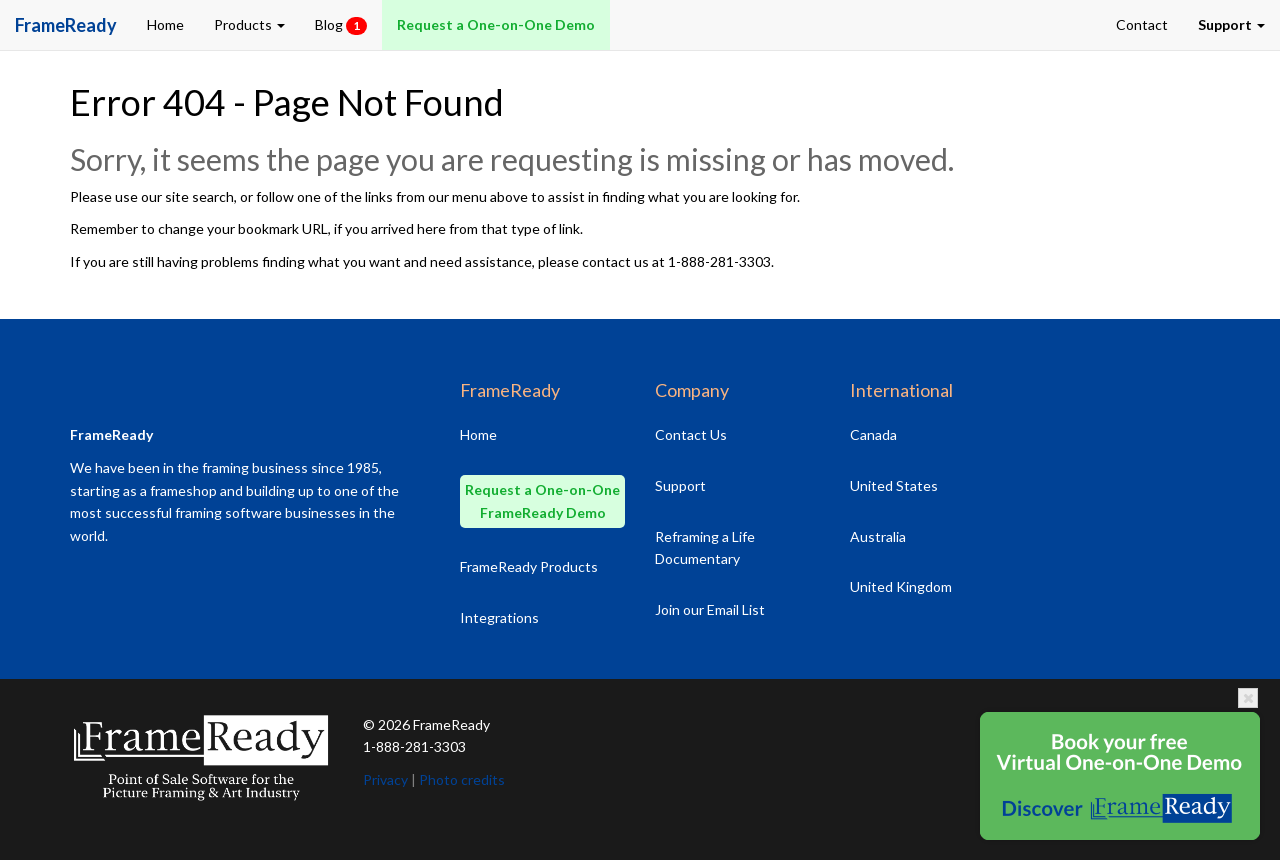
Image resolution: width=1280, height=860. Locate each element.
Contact (1142, 24)
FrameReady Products (529, 566)
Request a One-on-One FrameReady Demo (542, 501)
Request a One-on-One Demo (496, 24)
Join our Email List (710, 609)
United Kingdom (901, 586)
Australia (878, 536)
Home (165, 24)
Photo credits (462, 779)
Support (680, 485)
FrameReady (451, 724)
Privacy (385, 779)
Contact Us (691, 434)
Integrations (499, 617)
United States (894, 485)
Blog (341, 25)
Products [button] (249, 24)
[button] (1231, 25)
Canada (873, 434)
